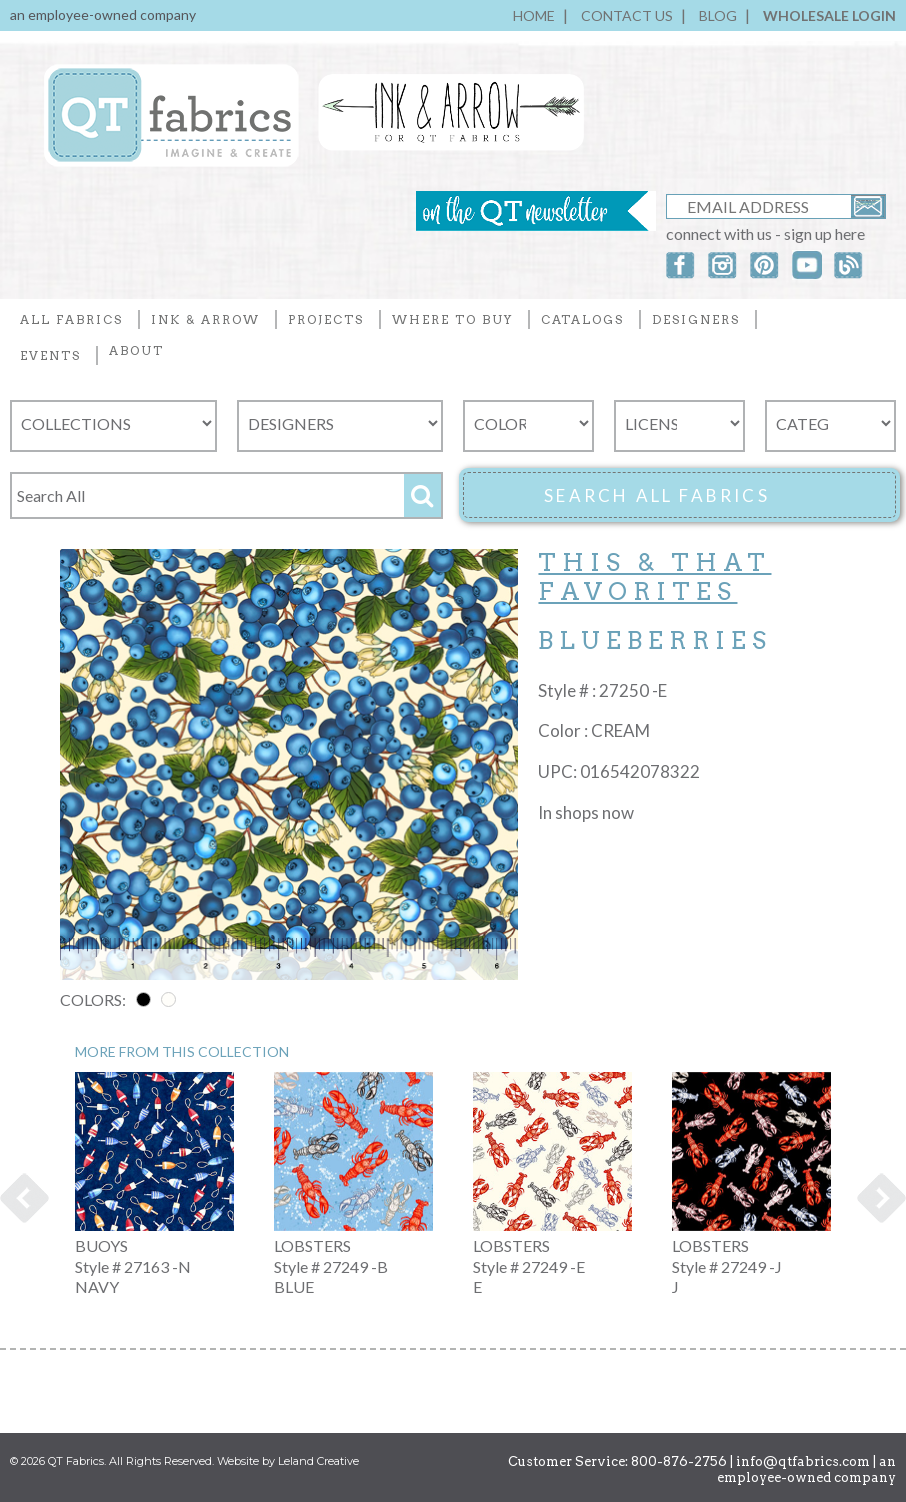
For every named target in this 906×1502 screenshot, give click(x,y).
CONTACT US (627, 15)
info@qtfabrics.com (803, 1461)
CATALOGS (582, 319)
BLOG (718, 15)
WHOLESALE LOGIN (829, 15)
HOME (534, 15)
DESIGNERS (696, 319)
